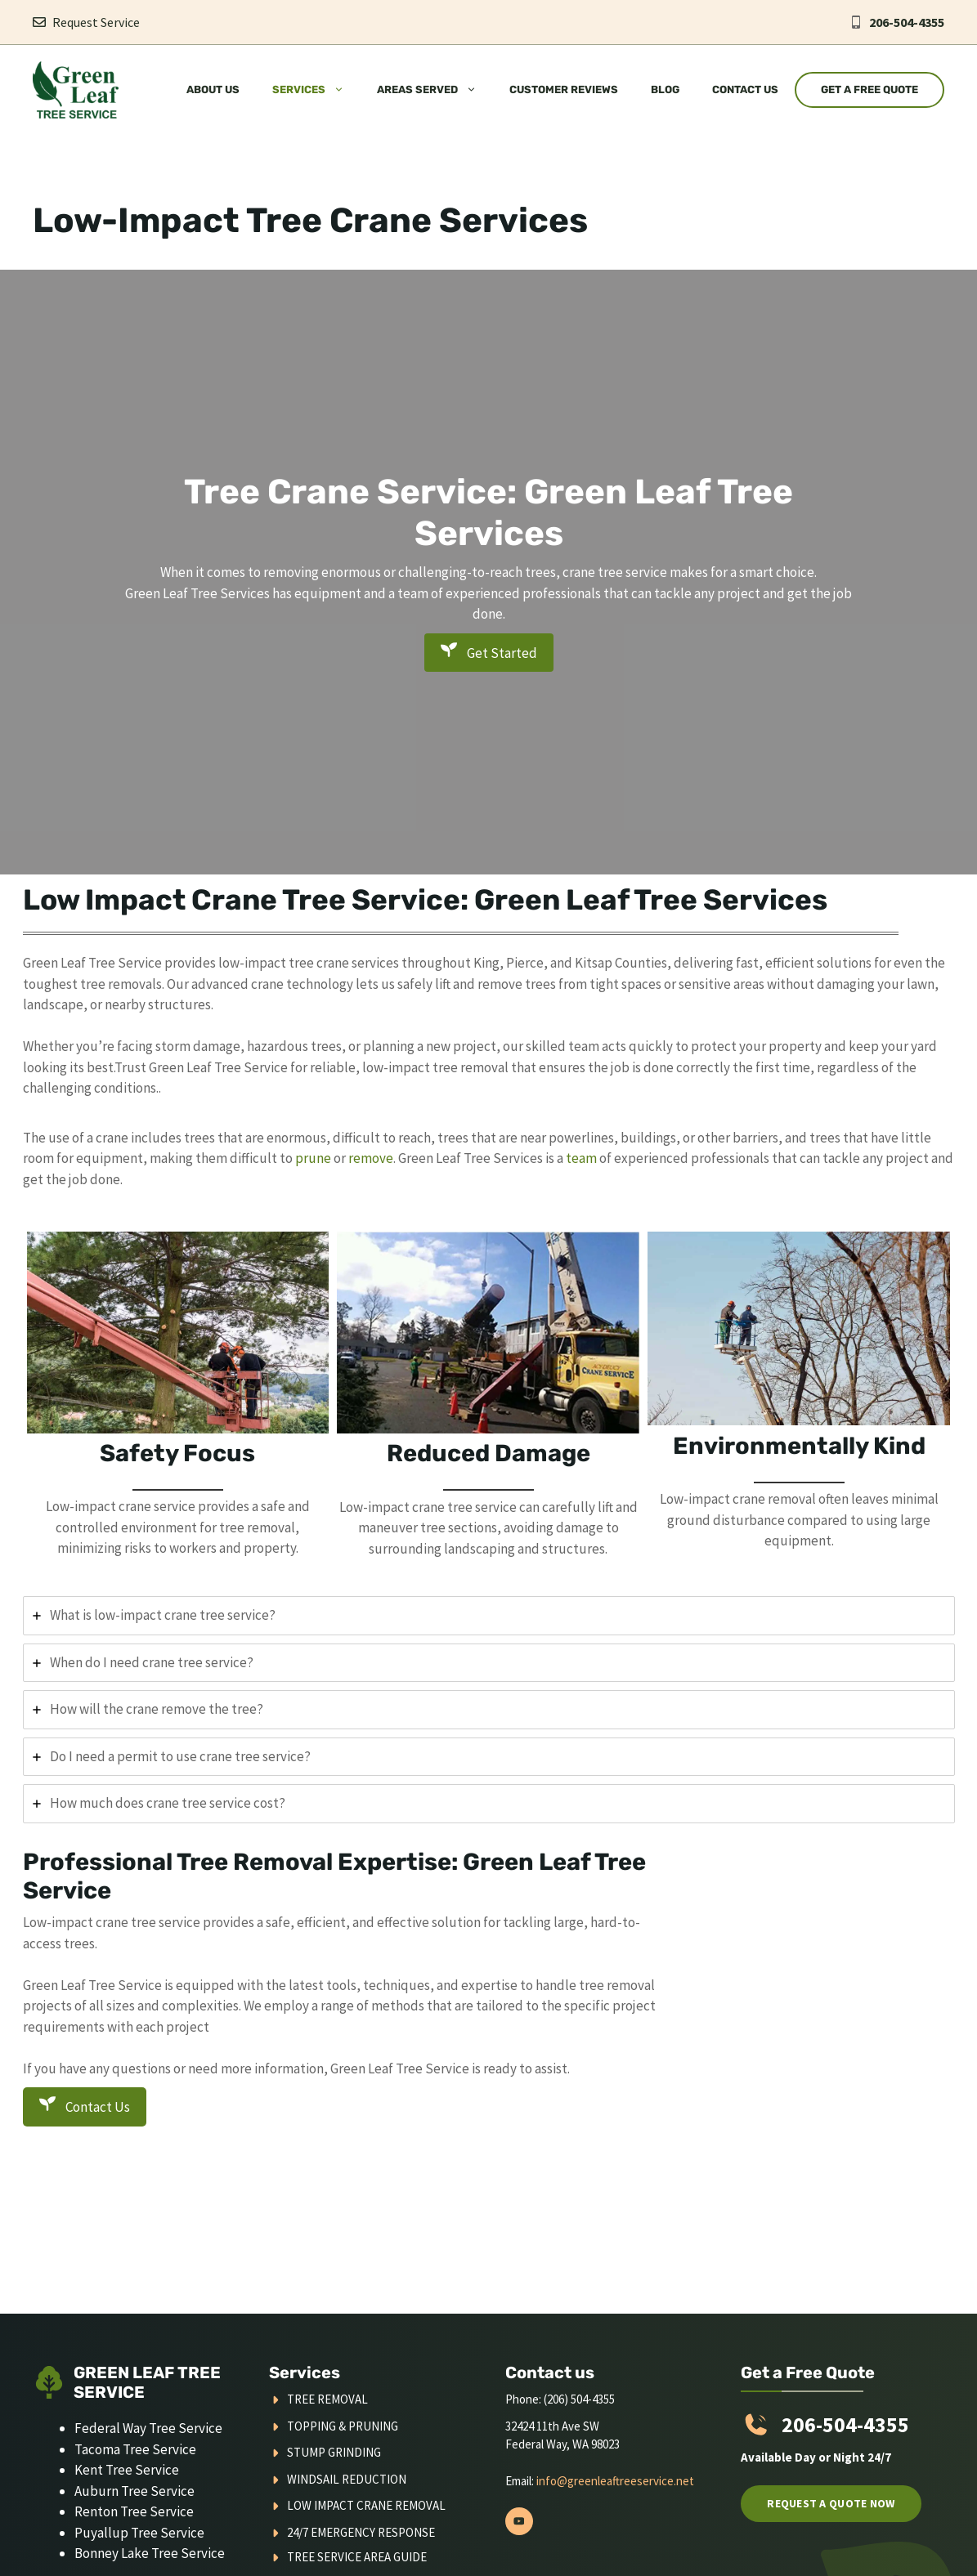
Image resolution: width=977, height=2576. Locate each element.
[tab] (489, 1615)
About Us (213, 89)
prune (314, 1158)
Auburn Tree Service (134, 2491)
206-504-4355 (906, 22)
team (581, 1158)
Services (316, 90)
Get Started (489, 652)
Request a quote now (830, 2503)
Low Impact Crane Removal (366, 2505)
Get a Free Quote (869, 89)
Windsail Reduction (346, 2479)
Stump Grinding (334, 2452)
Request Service (96, 22)
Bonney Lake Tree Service (149, 2553)
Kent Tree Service (126, 2470)
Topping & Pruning (342, 2426)
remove (370, 1158)
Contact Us (745, 89)
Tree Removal (327, 2399)
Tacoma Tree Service (135, 2449)
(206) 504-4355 (579, 2399)
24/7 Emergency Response (361, 2532)
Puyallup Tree (117, 2533)
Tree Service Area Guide (357, 2557)
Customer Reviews (563, 89)
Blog (665, 89)
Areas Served (435, 90)
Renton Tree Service (134, 2511)
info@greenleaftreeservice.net (615, 2481)
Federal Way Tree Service (148, 2428)
